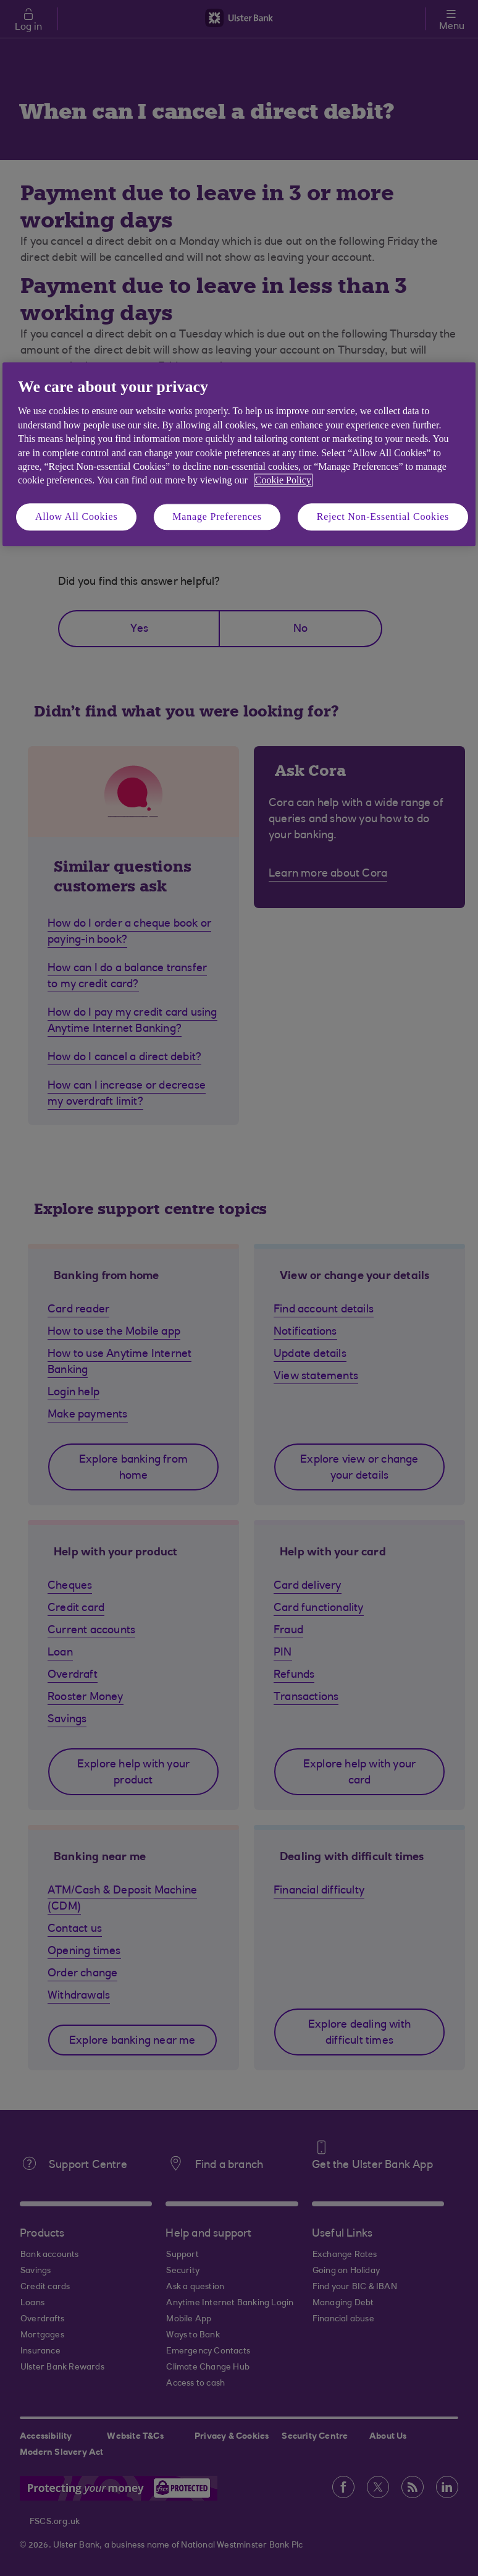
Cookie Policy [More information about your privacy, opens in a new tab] (283, 480)
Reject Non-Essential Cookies (383, 516)
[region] (239, 454)
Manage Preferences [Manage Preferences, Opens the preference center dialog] (217, 516)
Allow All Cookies (76, 516)
